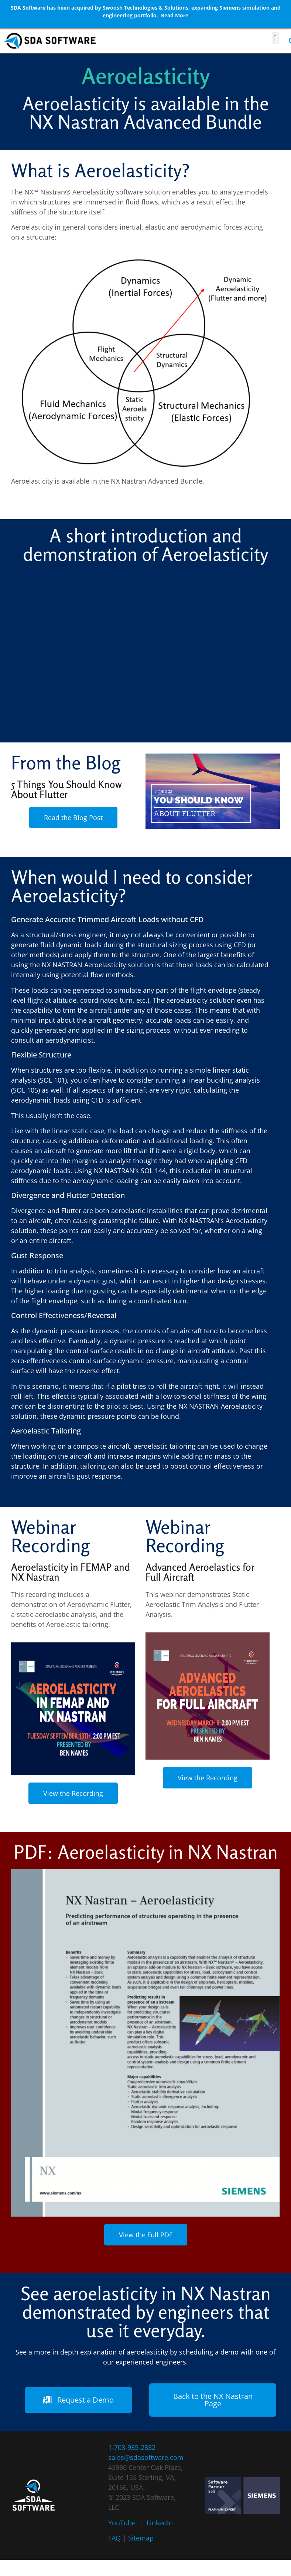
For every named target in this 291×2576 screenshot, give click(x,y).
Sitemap (141, 2537)
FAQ (114, 2537)
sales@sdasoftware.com (146, 2457)
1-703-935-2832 (131, 2447)
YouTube (122, 2522)
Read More (174, 15)
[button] (275, 38)
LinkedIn (160, 2522)
